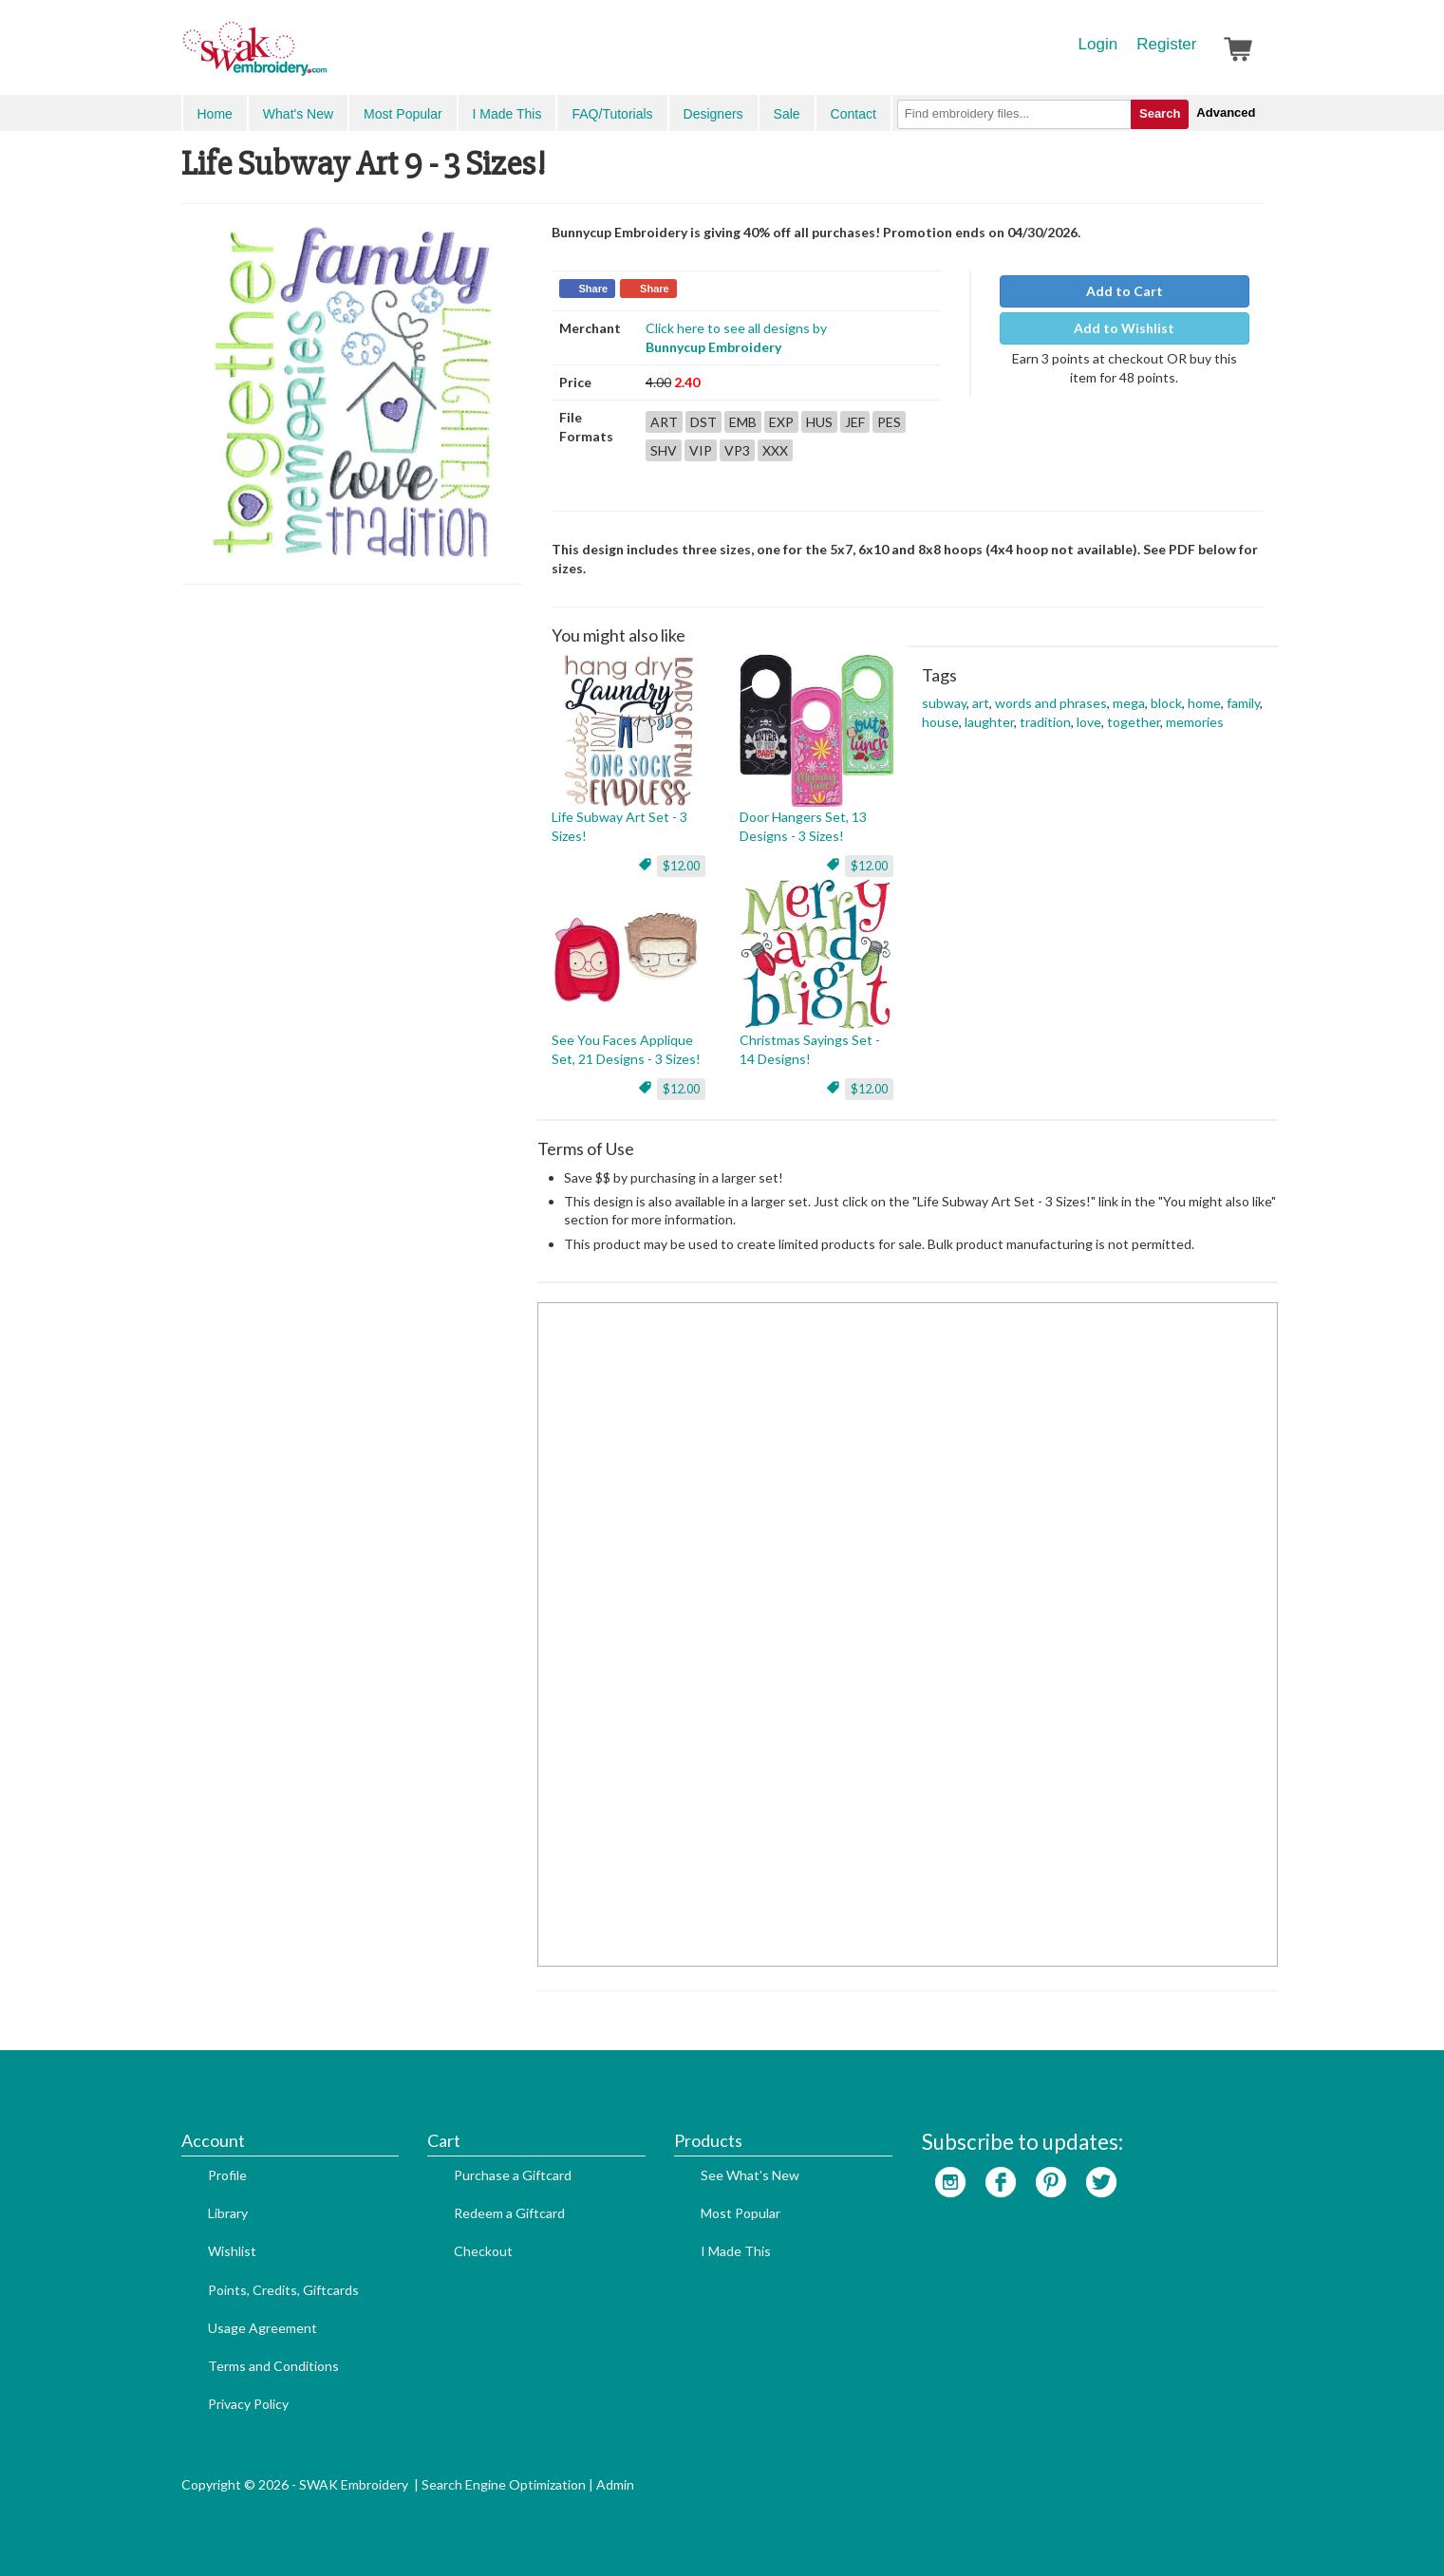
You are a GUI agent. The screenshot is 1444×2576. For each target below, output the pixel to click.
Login (1098, 44)
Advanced (1225, 112)
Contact (853, 113)
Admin (615, 2484)
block (1166, 703)
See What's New (750, 2175)
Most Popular (402, 113)
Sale (787, 113)
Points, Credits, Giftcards (283, 2290)
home (1204, 703)
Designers (713, 113)
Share (594, 288)
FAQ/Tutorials (612, 113)
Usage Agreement (262, 2328)
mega (1129, 703)
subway (944, 703)
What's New (298, 113)
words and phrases (1051, 703)
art (980, 703)
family (1243, 703)
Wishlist (232, 2251)
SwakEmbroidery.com (323, 57)
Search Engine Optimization (504, 2484)
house (940, 722)
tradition (1045, 722)
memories (1195, 722)
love (1089, 722)
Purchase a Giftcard (513, 2175)
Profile (227, 2175)
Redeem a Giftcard (509, 2213)
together (1133, 722)
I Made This (507, 113)
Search (1159, 113)
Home (215, 113)
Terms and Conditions (273, 2366)
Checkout (483, 2251)
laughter (989, 722)
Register (1166, 44)
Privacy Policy (248, 2404)
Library (228, 2213)
